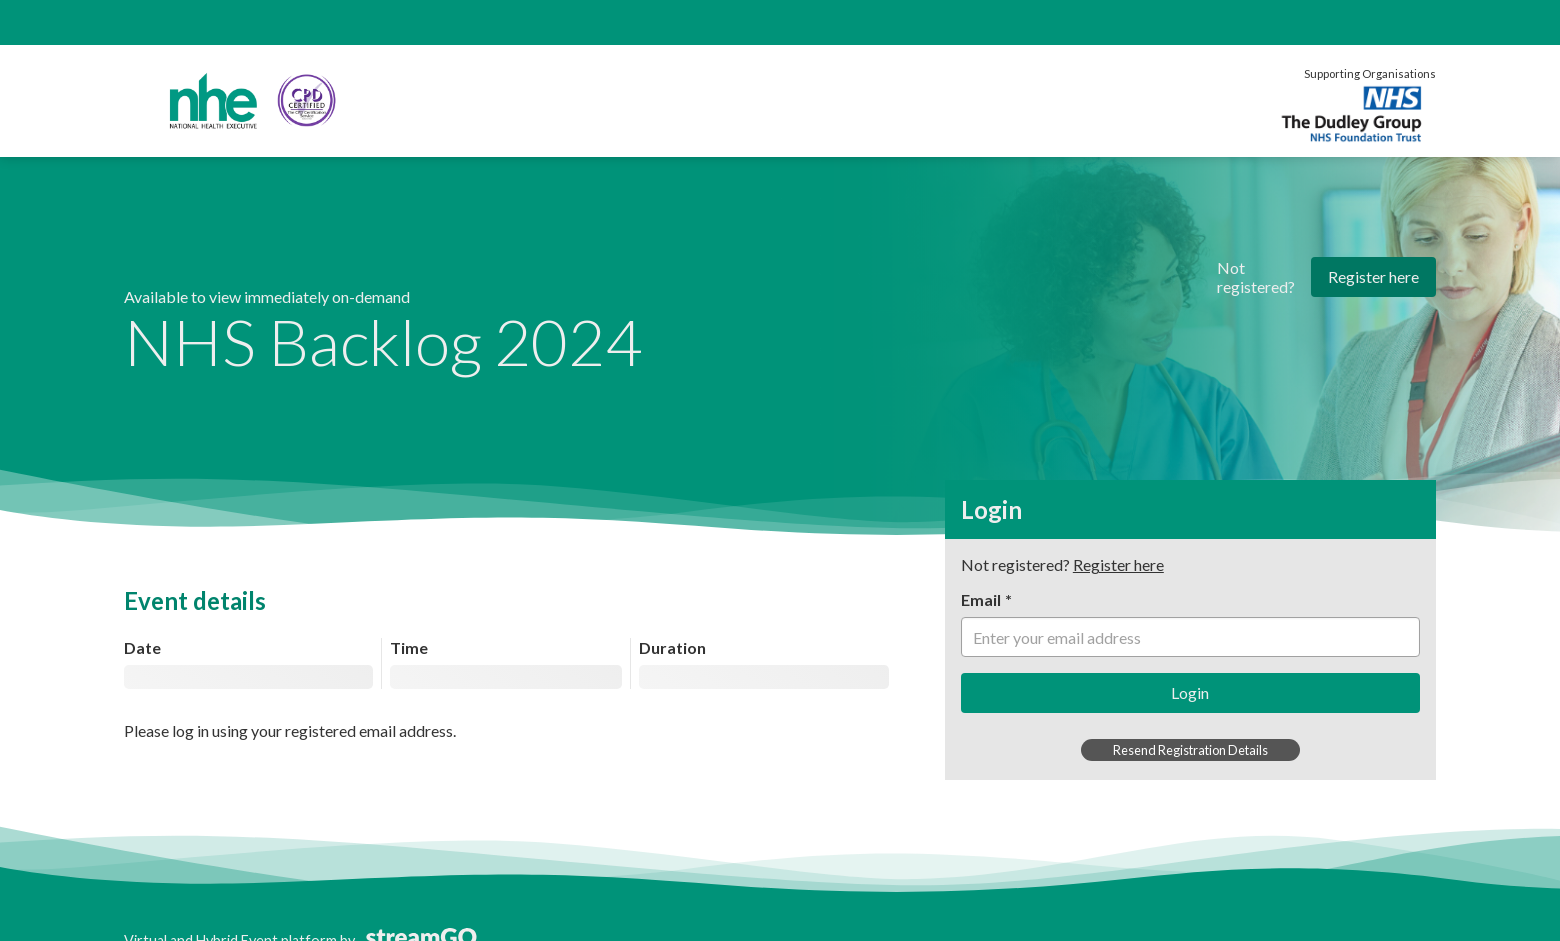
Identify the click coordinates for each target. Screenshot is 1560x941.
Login (1190, 692)
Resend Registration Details (1190, 750)
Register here (1373, 276)
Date (142, 647)
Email (981, 599)
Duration (672, 647)
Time (409, 647)
